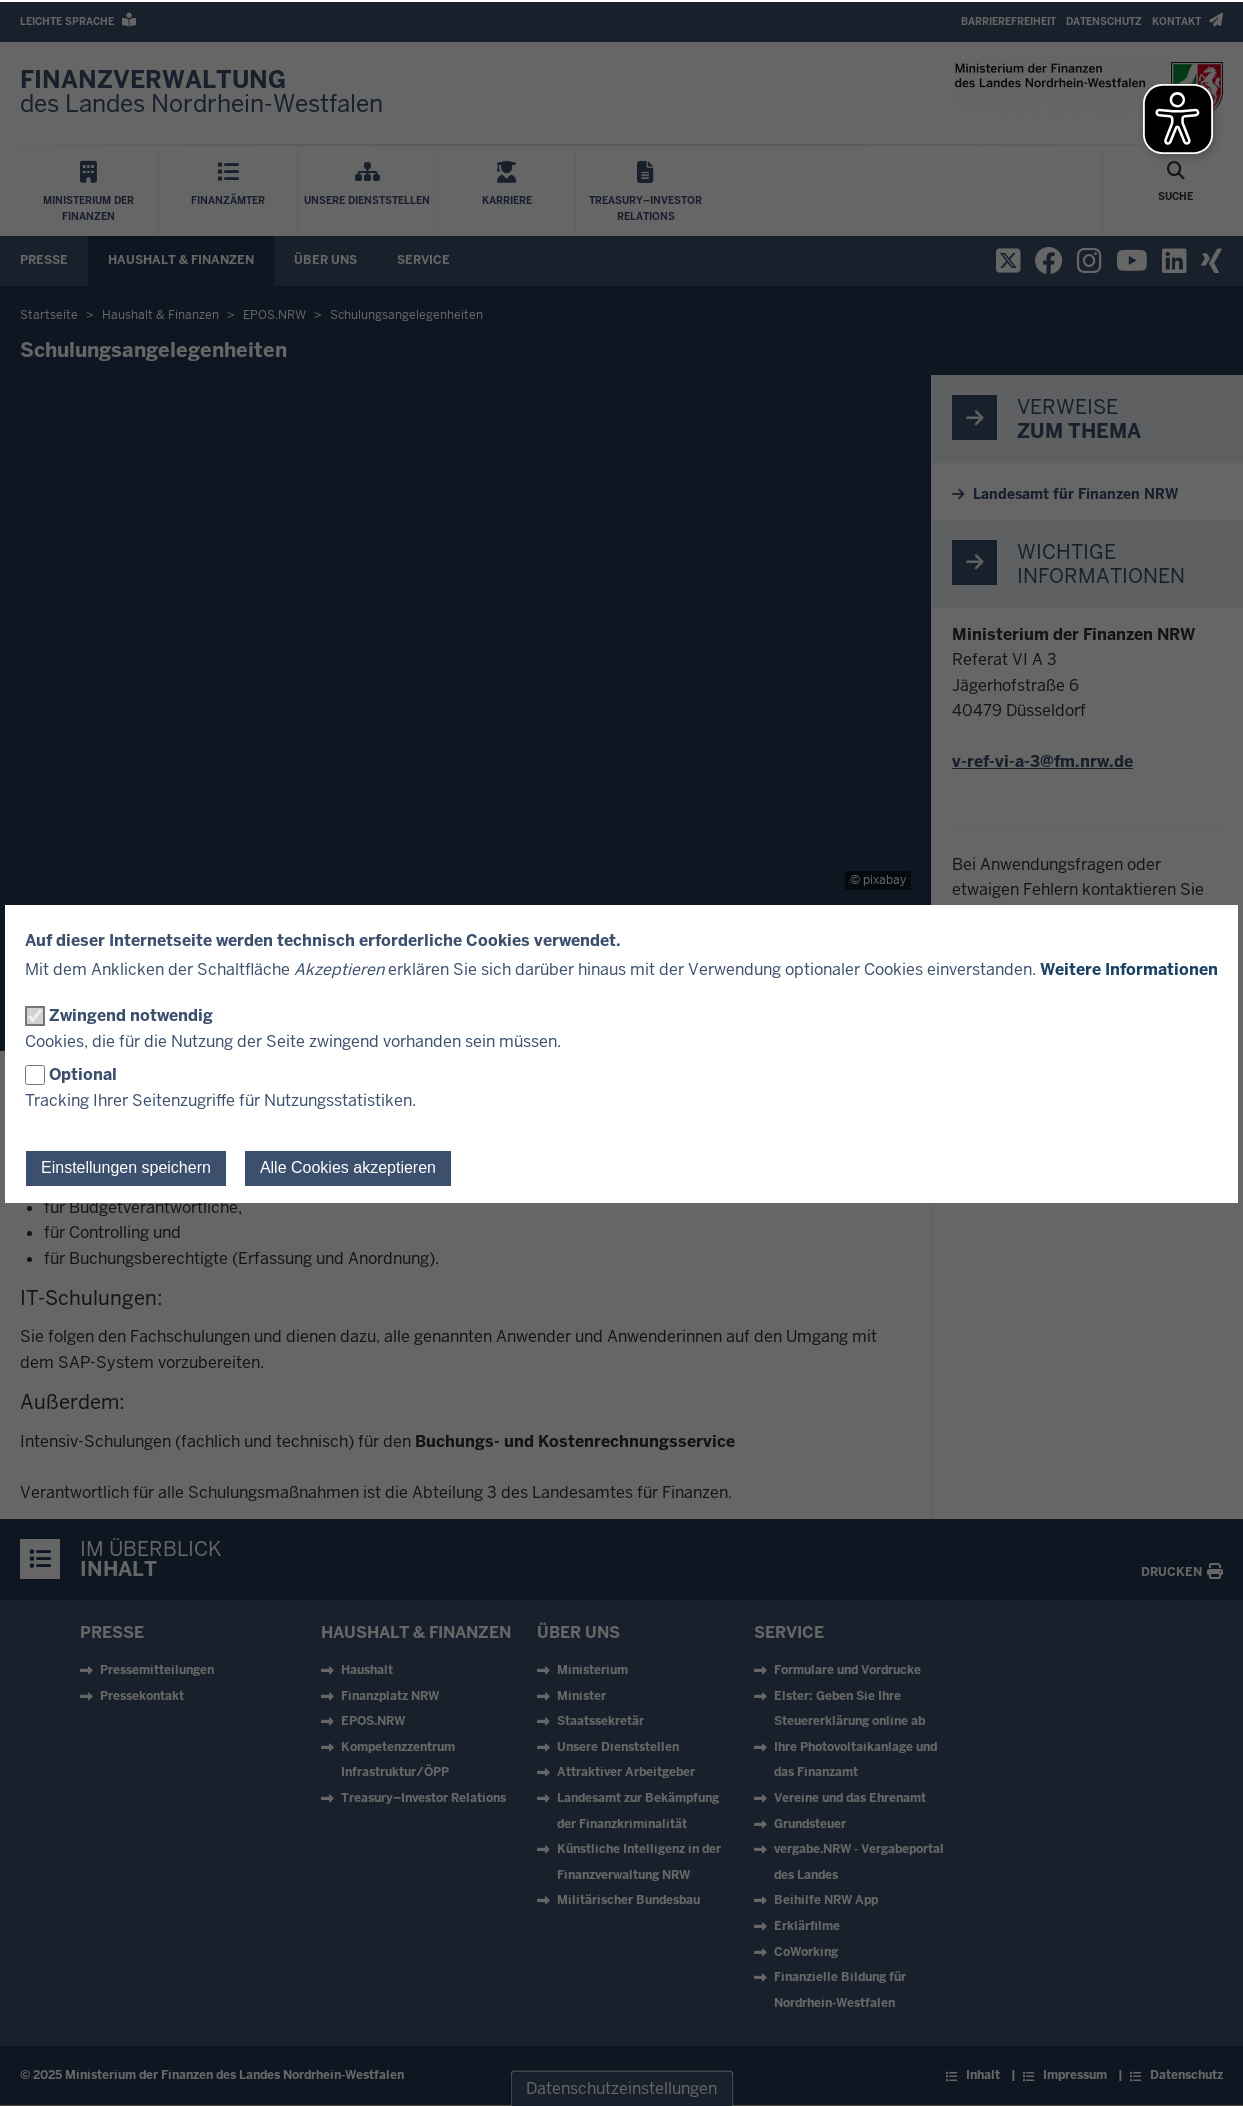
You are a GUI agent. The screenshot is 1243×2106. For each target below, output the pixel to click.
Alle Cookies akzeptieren (348, 1167)
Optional (83, 1074)
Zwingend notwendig (131, 1015)
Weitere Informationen (1129, 969)
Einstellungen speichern (126, 1167)
